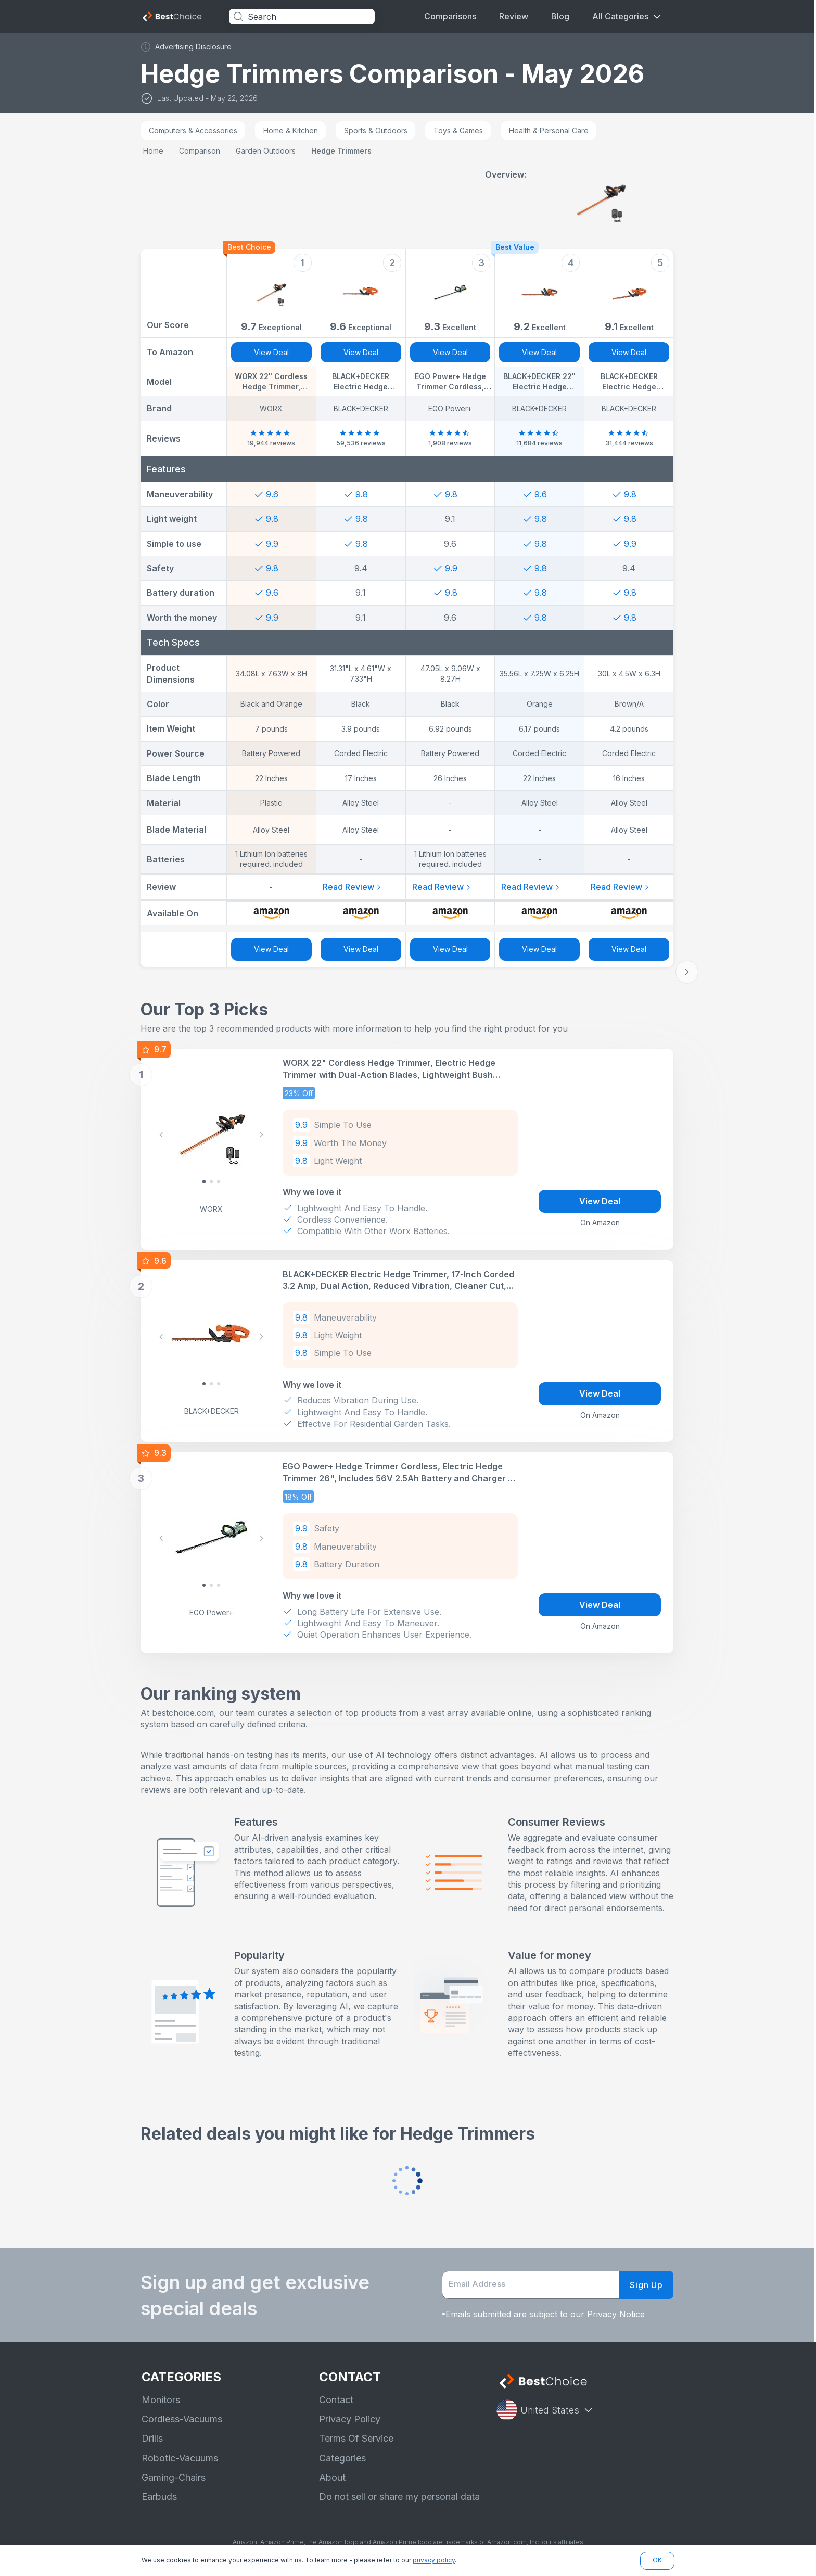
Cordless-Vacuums (182, 2419)
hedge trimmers (342, 150)
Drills (152, 2438)
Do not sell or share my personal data (399, 2496)
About (332, 2477)
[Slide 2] (219, 1181)
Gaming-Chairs (174, 2477)
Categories (342, 2458)
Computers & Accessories (194, 130)
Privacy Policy (349, 2419)
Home (154, 150)
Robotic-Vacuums (180, 2458)
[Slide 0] (205, 1181)
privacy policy (434, 2560)
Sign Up (647, 2285)
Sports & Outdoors (377, 130)
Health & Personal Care (550, 130)
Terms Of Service (356, 2438)
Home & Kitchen (291, 130)
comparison (200, 150)
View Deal (272, 352)
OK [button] (657, 2560)
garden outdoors (267, 150)
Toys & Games (459, 130)
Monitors (161, 2399)
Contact (336, 2399)
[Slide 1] (212, 1181)
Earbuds (159, 2496)
